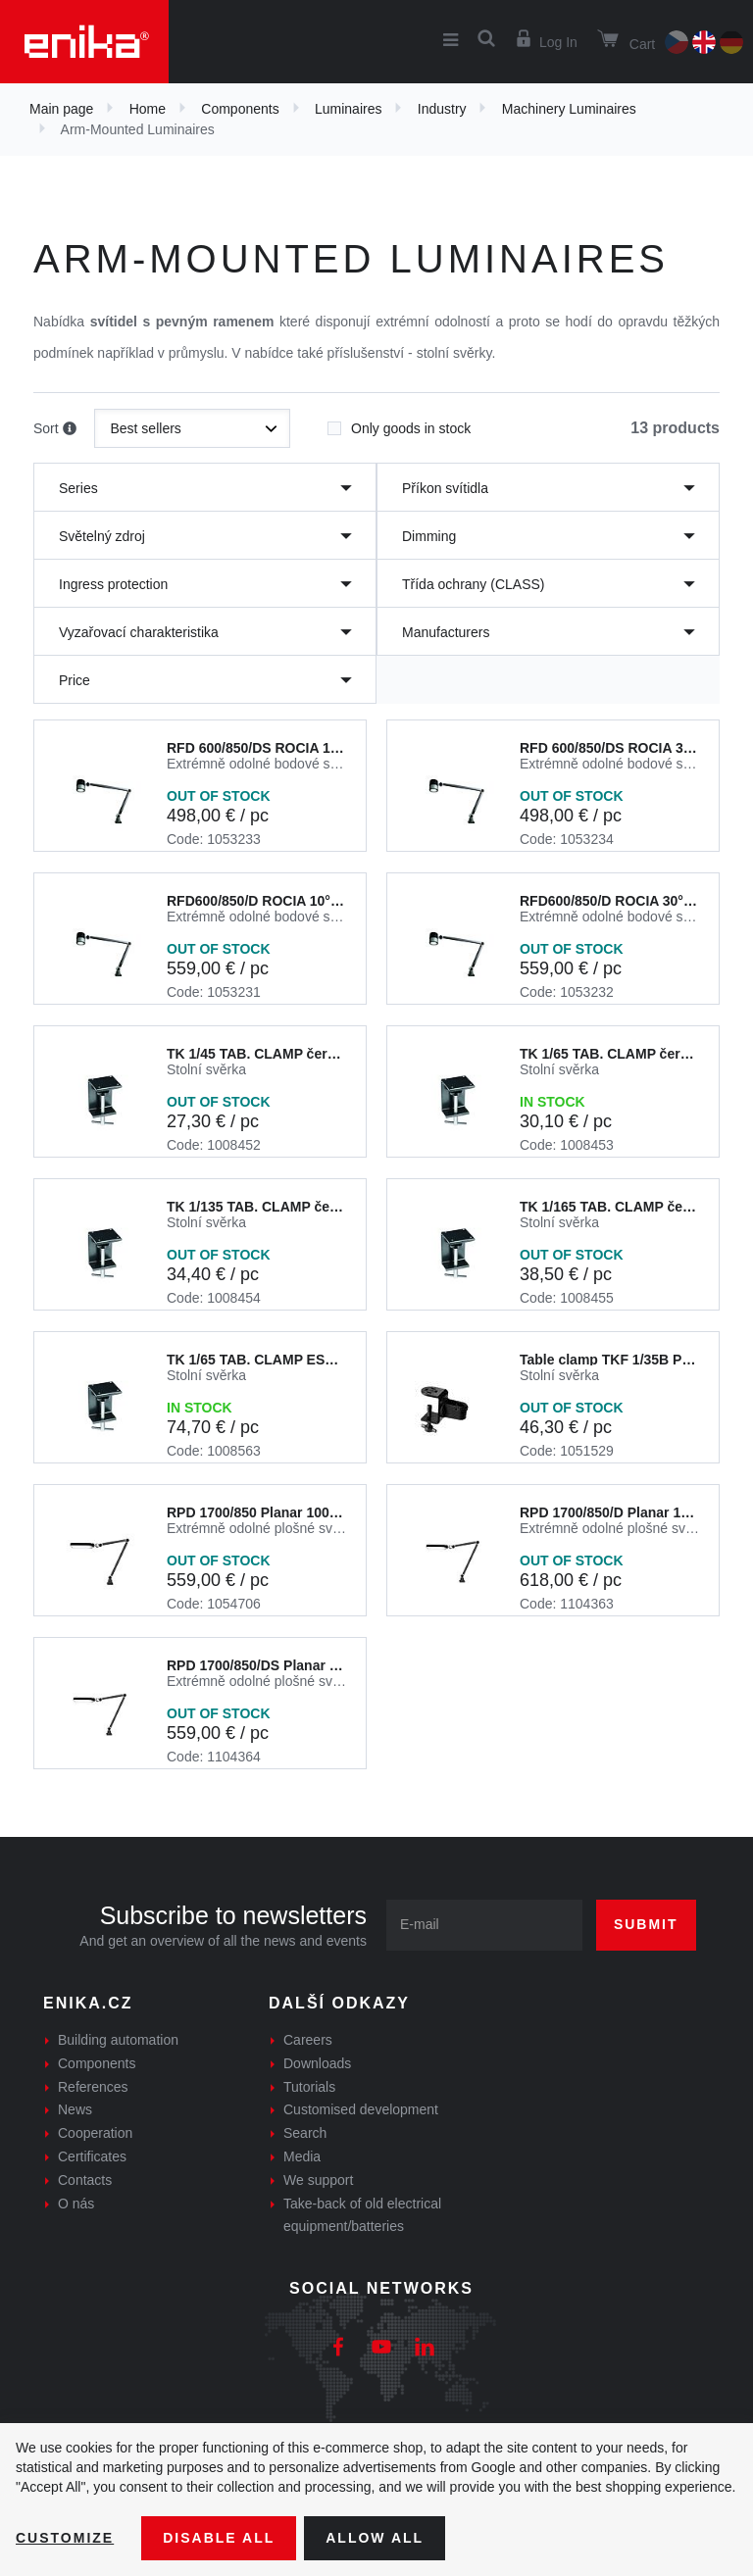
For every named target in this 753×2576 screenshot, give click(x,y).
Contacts (85, 2180)
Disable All (219, 2538)
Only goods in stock (399, 422)
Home (147, 109)
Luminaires (348, 109)
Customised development (360, 2109)
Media (302, 2156)
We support (318, 2180)
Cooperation (95, 2133)
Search (304, 2133)
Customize (65, 2538)
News (75, 2109)
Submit (646, 1924)
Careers (307, 2040)
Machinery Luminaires (569, 109)
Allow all (375, 2538)
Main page (61, 109)
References (93, 2087)
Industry (442, 109)
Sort (54, 429)
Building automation (118, 2040)
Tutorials (309, 2087)
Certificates (92, 2156)
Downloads (317, 2063)
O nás (76, 2203)
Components (239, 109)
